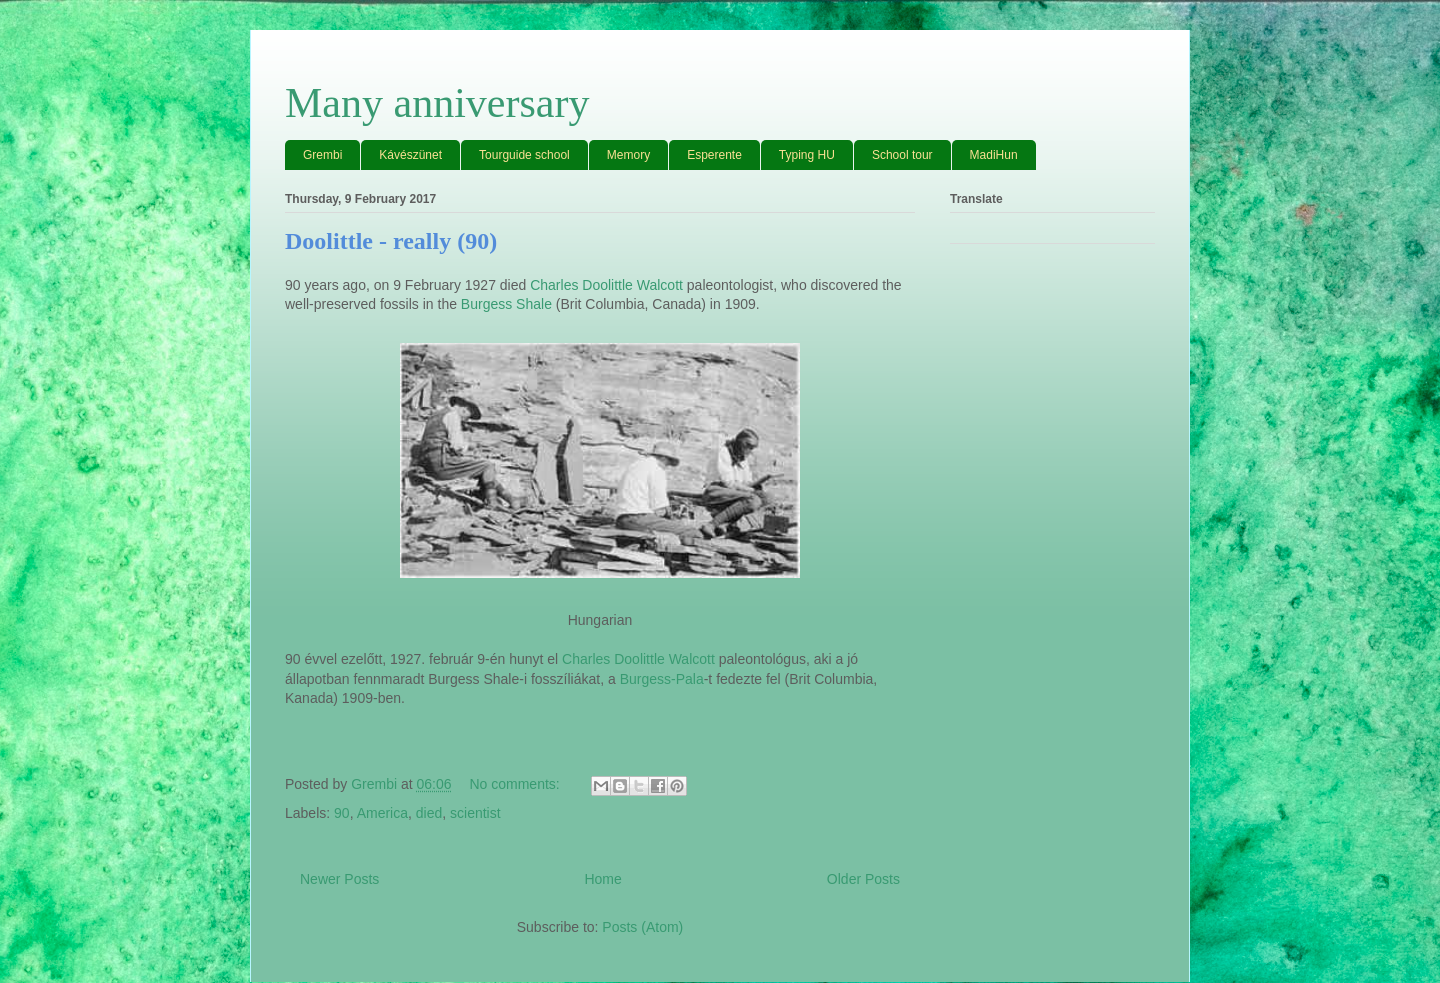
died (429, 813)
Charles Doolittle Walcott (606, 285)
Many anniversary (437, 103)
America (382, 813)
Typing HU (807, 155)
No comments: (516, 784)
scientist (475, 813)
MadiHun (994, 155)
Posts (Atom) (642, 927)
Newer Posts (339, 879)
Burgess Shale (506, 304)
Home (602, 879)
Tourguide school (524, 155)
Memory (628, 155)
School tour (902, 155)
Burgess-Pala (662, 679)
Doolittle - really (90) (391, 241)
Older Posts (863, 879)
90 (342, 813)
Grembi (322, 155)
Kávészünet (410, 155)
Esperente (714, 155)
